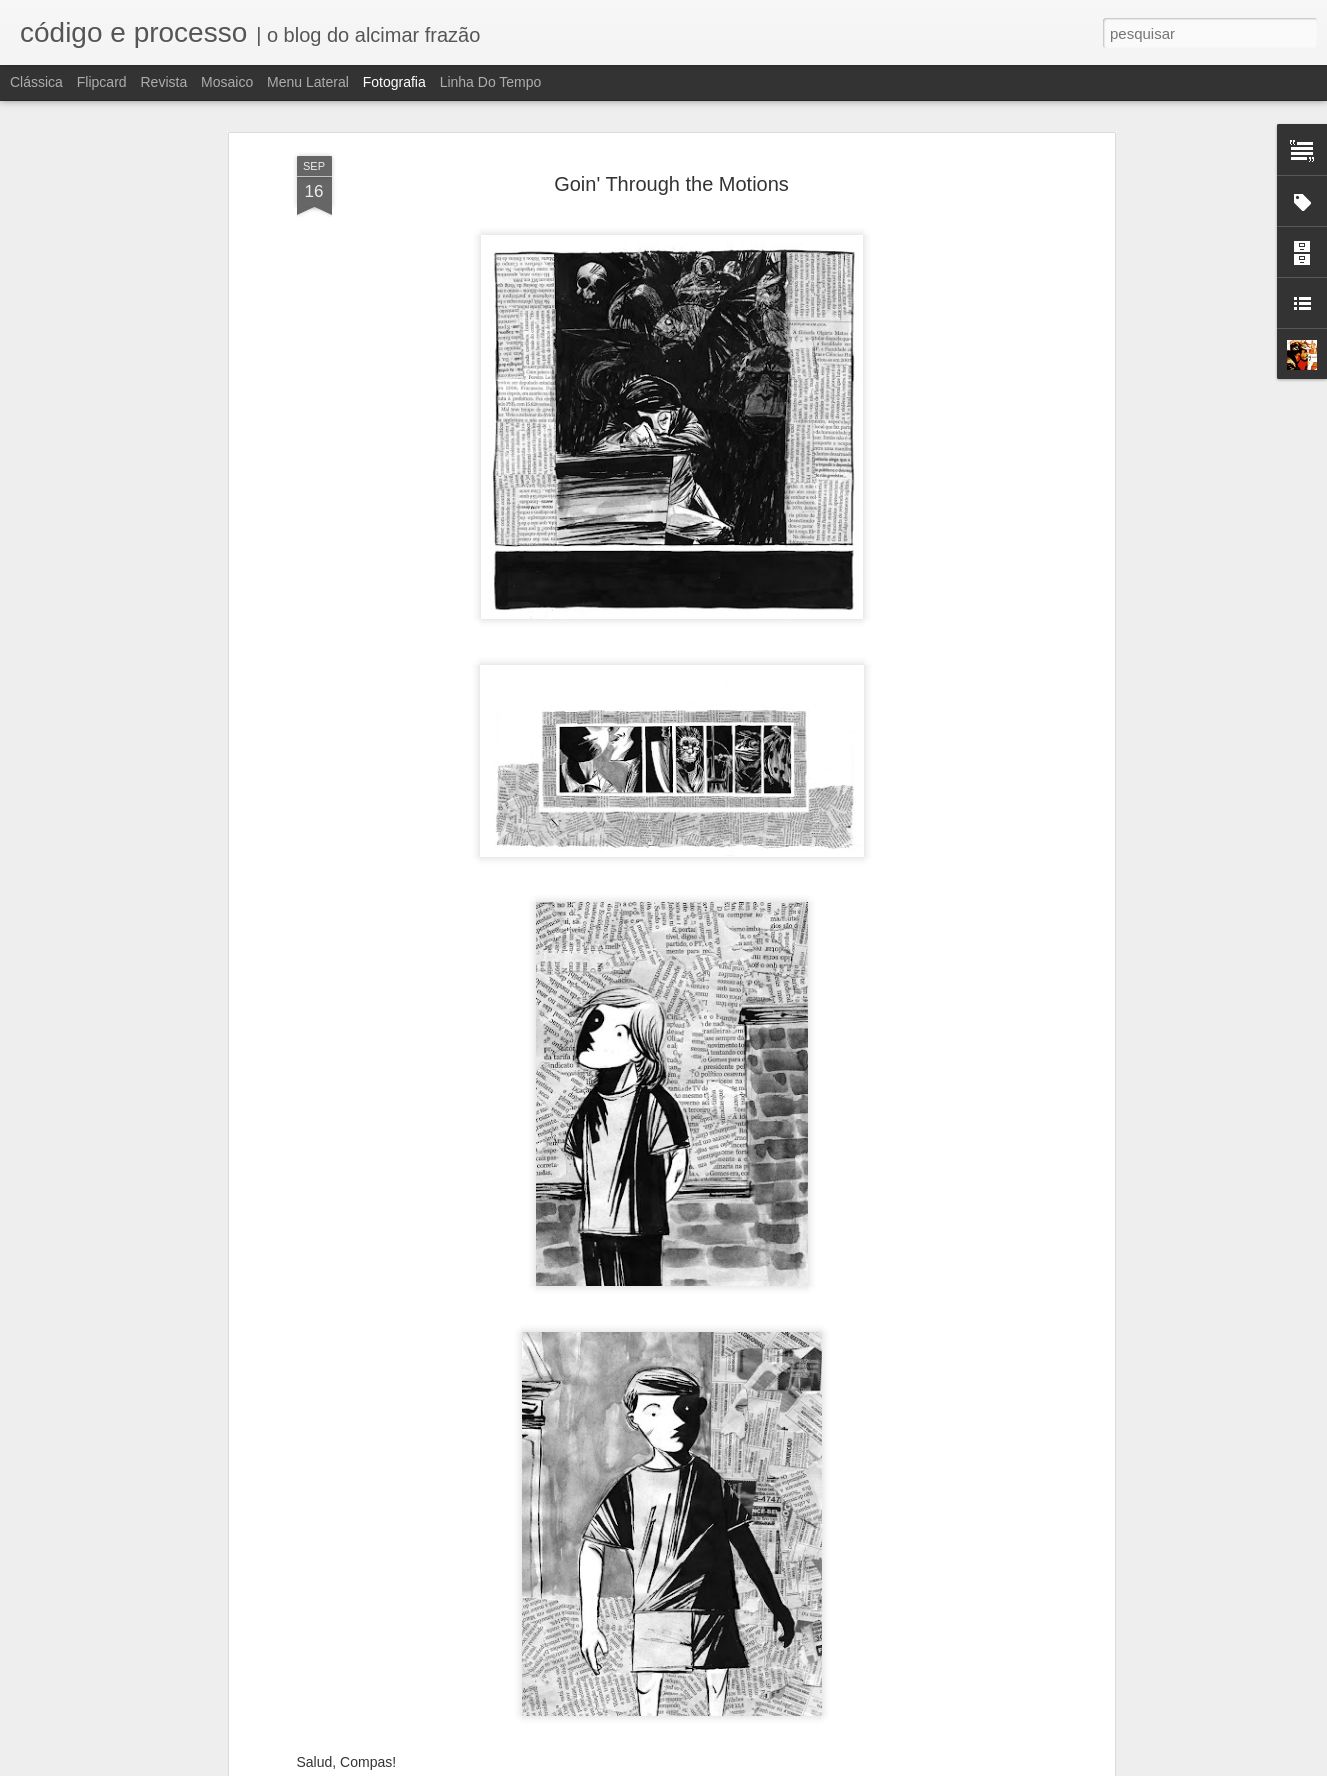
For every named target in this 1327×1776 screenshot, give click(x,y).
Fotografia (394, 82)
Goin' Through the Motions (671, 136)
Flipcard (102, 82)
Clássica (36, 82)
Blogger (743, 1765)
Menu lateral (308, 82)
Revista (163, 82)
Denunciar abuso (809, 1765)
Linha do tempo (491, 82)
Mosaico (227, 82)
